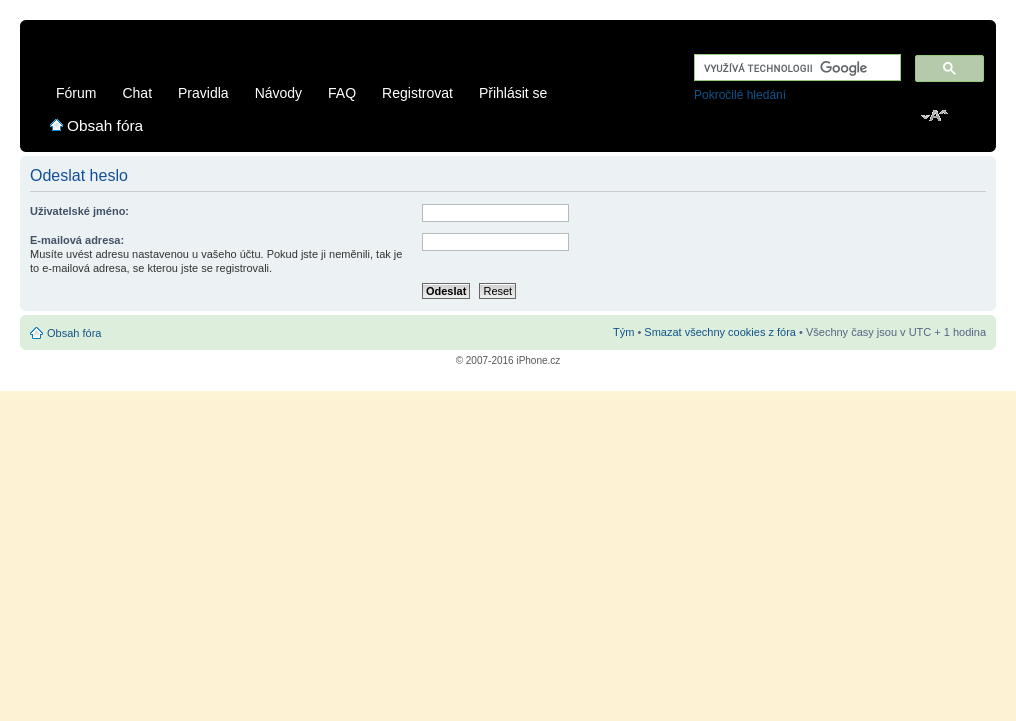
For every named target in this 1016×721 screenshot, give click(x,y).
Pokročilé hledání (740, 95)
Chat (137, 93)
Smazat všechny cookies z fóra (720, 332)
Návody (278, 93)
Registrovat (417, 93)
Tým (623, 332)
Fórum (76, 93)
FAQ (342, 93)
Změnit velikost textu (935, 117)
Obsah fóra (105, 125)
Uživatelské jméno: (79, 211)
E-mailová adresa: (77, 240)
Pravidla (203, 93)
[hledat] (795, 68)
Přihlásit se (513, 93)
